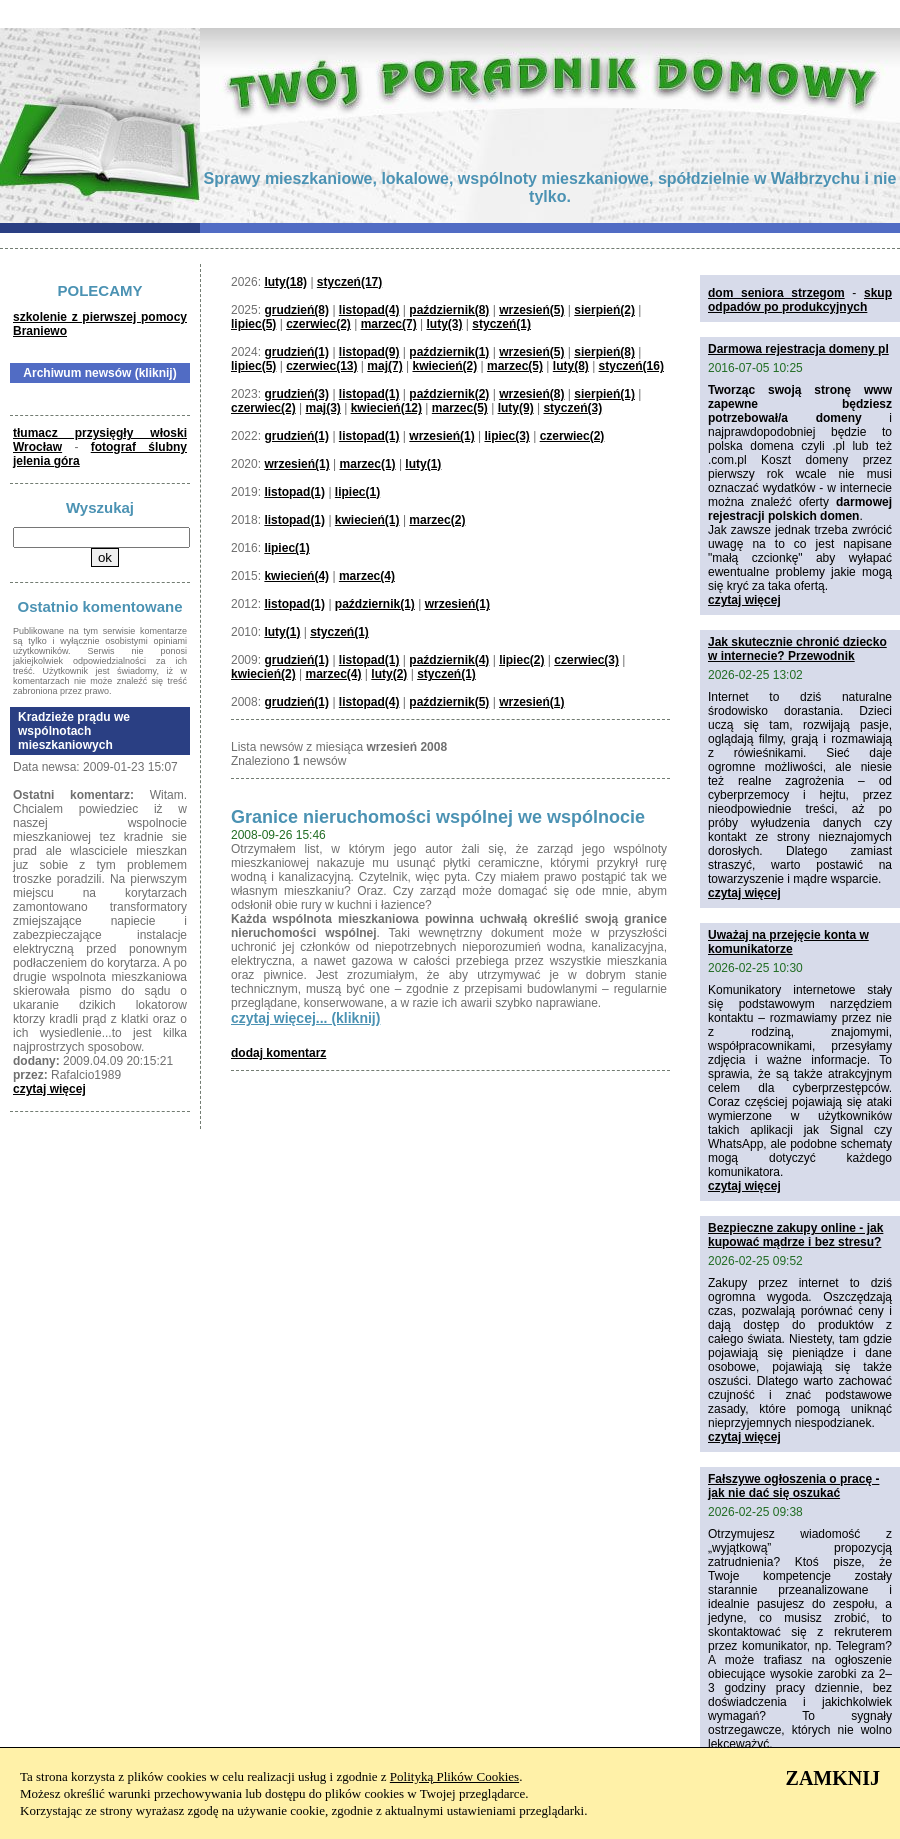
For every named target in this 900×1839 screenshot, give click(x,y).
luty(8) (571, 366)
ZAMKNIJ (833, 1778)
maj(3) (323, 408)
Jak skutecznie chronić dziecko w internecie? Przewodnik (797, 649)
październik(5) (449, 702)
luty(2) (389, 674)
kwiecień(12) (386, 408)
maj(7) (384, 366)
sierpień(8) (604, 352)
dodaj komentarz (278, 1053)
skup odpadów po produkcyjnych (800, 300)
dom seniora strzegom (776, 293)
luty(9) (516, 408)
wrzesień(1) (441, 436)
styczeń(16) (631, 366)
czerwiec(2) (318, 324)
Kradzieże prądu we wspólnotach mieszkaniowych (74, 731)
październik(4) (449, 660)
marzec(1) (368, 464)
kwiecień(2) (444, 366)
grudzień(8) (296, 310)
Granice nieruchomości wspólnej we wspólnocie (438, 817)
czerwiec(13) (321, 366)
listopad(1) (369, 394)
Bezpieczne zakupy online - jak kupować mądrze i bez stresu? (795, 1235)
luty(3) (444, 324)
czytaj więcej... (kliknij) (305, 1018)
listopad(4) (369, 310)
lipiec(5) (253, 324)
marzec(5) (515, 366)
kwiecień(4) (296, 576)
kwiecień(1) (367, 520)
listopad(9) (369, 352)
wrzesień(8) (531, 394)
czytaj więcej (49, 1089)
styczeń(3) (572, 408)
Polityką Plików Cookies (454, 1776)
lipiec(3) (506, 436)
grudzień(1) (296, 352)
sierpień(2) (604, 310)
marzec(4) (367, 576)
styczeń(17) (349, 282)
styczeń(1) (501, 324)
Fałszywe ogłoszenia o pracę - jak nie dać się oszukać (793, 1486)
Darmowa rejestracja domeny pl (798, 349)
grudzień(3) (296, 394)
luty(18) (285, 282)
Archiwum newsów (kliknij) (99, 373)
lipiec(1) (357, 492)
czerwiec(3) (586, 660)
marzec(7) (389, 324)
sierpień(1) (604, 394)
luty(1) (423, 464)
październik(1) (449, 352)
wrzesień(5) (531, 310)
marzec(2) (437, 520)
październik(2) (449, 394)
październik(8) (449, 310)
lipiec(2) (521, 660)
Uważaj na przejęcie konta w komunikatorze (788, 942)
